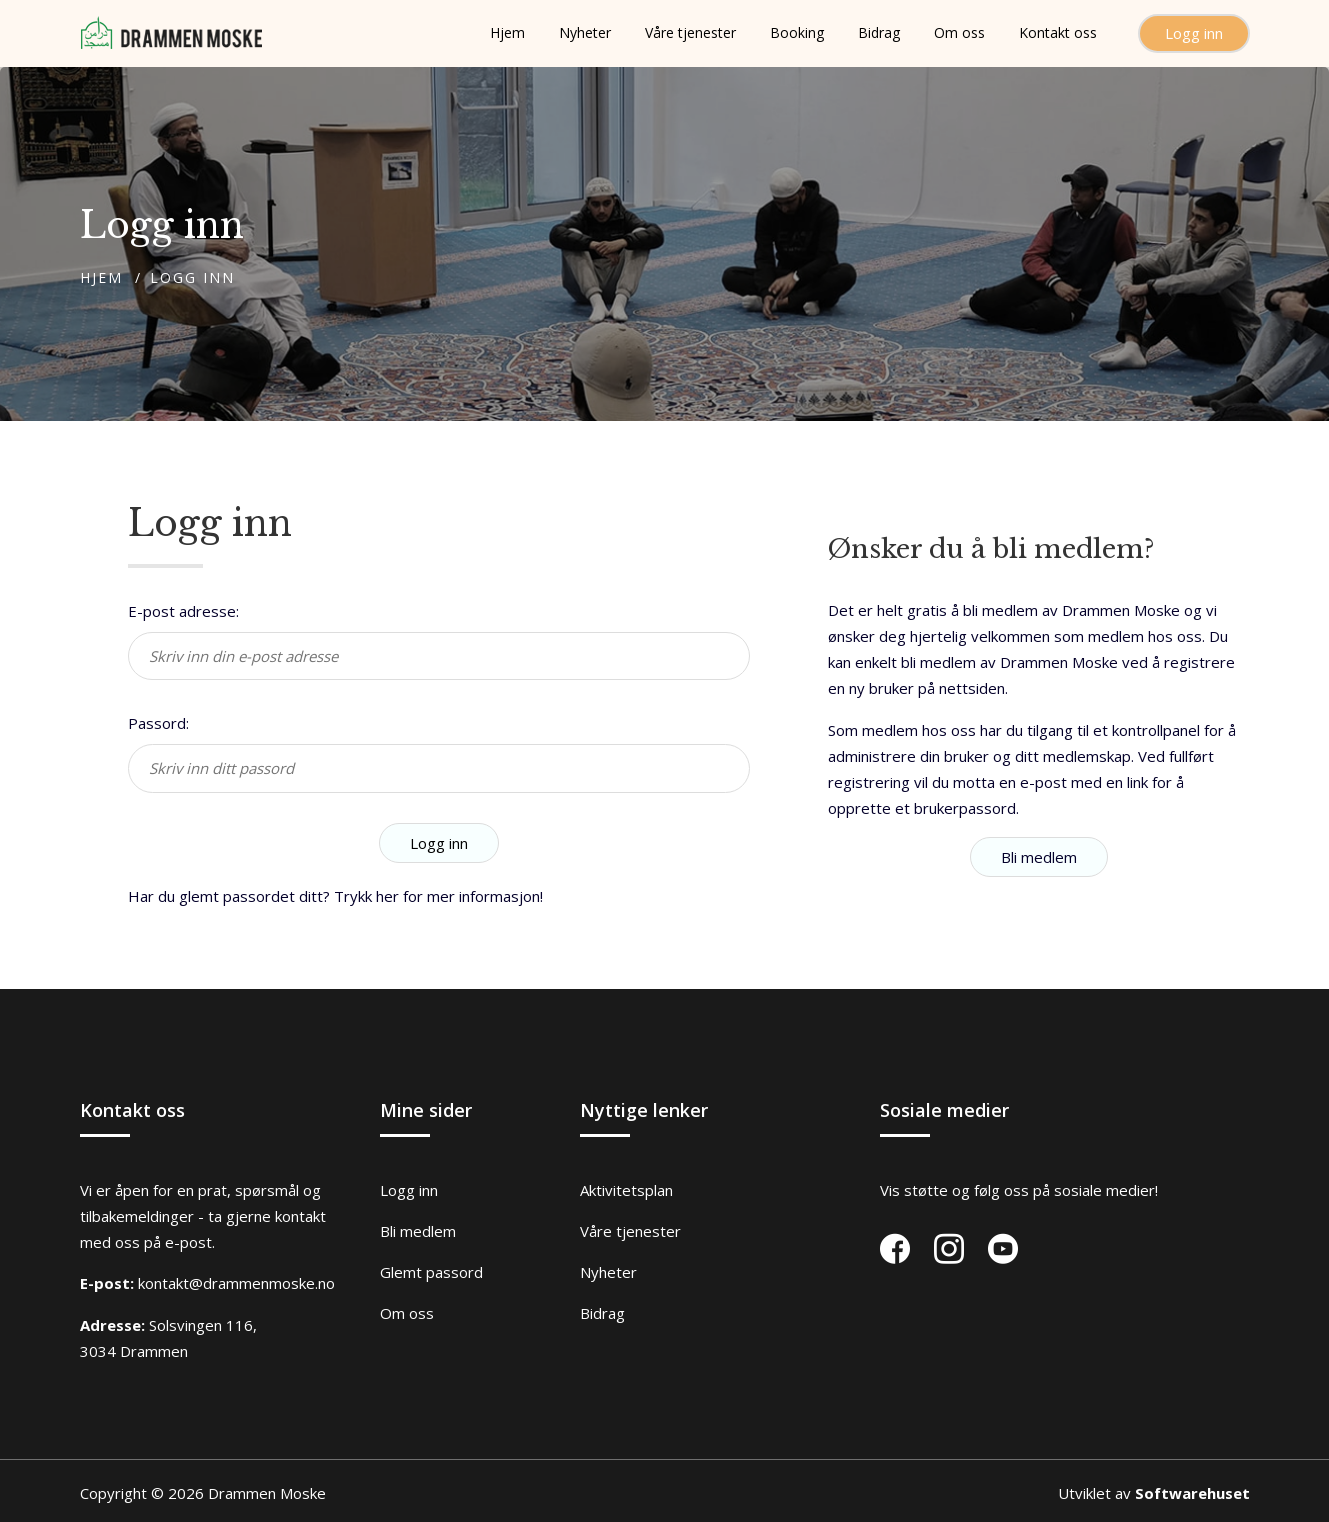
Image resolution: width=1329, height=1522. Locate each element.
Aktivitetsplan (626, 1190)
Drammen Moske (267, 1493)
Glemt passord (431, 1272)
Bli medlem (1039, 857)
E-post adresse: (183, 611)
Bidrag (602, 1313)
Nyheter (608, 1272)
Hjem (101, 277)
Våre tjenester (630, 1231)
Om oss (407, 1313)
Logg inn (1194, 33)
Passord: (158, 723)
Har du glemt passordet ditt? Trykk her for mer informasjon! (335, 896)
